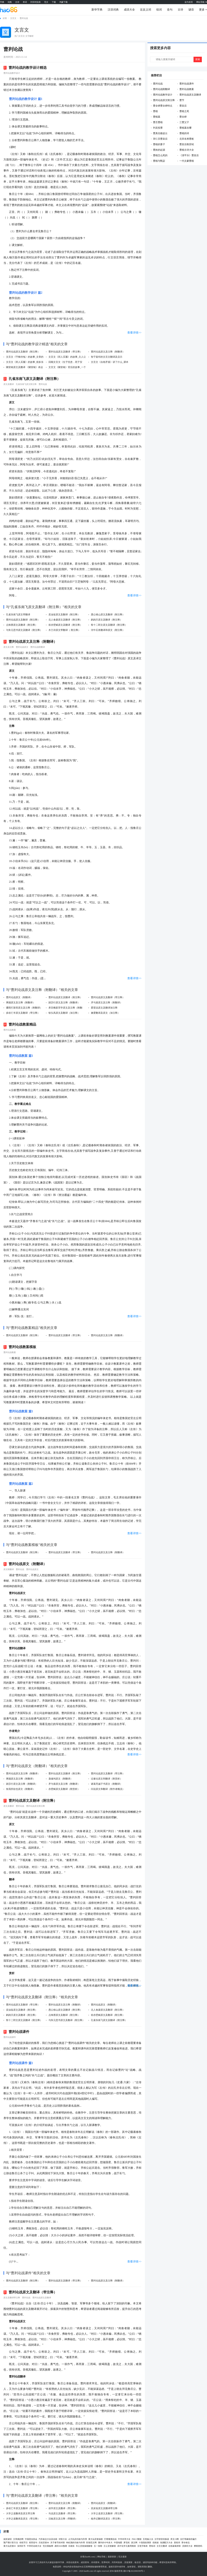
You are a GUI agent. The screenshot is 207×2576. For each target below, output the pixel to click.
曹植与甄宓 (159, 161)
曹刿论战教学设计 (11, 73)
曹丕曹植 (158, 122)
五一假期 (98, 2546)
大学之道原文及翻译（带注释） (108, 2513)
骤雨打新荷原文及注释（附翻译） (24, 1007)
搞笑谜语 (7, 2539)
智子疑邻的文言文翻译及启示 (106, 357)
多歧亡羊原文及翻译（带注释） (23, 1013)
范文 (46, 2)
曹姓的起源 (159, 150)
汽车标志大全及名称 (48, 2539)
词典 (10, 2)
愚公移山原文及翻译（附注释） (108, 614)
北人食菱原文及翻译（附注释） (65, 619)
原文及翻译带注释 (11, 2297)
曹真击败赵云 (160, 133)
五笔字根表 (142, 2546)
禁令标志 (185, 2542)
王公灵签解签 (109, 2546)
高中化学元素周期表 (126, 2546)
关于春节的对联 (57, 2542)
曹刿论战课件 (9, 2037)
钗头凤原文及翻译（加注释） (64, 1013)
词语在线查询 (72, 2562)
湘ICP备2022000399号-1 (134, 2571)
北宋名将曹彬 (186, 139)
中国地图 (118, 2542)
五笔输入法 (148, 2539)
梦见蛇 (127, 2542)
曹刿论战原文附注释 (35, 1806)
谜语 (191, 9)
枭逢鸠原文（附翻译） (60, 1778)
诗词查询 (95, 2562)
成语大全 (129, 9)
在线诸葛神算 (174, 2546)
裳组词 (177, 2542)
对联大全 (63, 2539)
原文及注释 (8, 647)
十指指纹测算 (145, 2542)
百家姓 (71, 2546)
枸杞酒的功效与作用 (75, 2542)
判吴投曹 (158, 128)
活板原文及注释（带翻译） (62, 2518)
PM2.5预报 (136, 2539)
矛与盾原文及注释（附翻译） (106, 1002)
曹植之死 (184, 111)
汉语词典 (113, 9)
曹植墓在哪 (185, 128)
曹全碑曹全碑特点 (162, 105)
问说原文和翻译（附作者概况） (108, 1789)
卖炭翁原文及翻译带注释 (104, 2508)
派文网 (134, 2542)
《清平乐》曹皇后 (189, 155)
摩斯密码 (198, 2546)
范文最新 (122, 2556)
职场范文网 (91, 2542)
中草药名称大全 (34, 2546)
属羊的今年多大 (105, 2542)
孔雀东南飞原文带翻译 (18, 614)
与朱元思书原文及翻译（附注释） (24, 630)
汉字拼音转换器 (162, 2539)
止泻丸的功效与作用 (77, 2539)
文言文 (13, 18)
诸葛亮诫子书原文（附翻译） (106, 1784)
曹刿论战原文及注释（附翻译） (108, 351)
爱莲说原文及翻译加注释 (104, 1007)
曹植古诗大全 (186, 150)
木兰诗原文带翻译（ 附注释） (64, 630)
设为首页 (189, 2)
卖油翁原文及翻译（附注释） (64, 614)
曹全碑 (183, 116)
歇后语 (138, 2562)
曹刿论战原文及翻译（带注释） (65, 351)
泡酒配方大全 (166, 2542)
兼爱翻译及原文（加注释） (105, 1013)
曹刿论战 (24, 18)
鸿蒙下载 (63, 2)
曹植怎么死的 (160, 155)
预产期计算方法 (10, 2542)
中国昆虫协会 (31, 2539)
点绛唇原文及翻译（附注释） (21, 625)
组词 (159, 9)
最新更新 (112, 2556)
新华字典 (96, 9)
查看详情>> (134, 332)
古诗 (17, 2)
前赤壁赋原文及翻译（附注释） (65, 625)
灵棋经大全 (187, 2546)
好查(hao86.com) (87, 2556)
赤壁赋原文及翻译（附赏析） (64, 1789)
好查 (5, 18)
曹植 (155, 111)
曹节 (181, 100)
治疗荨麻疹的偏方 (188, 2539)
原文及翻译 (8, 384)
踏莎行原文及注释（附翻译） (64, 1002)
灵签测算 (128, 2562)
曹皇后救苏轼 (186, 144)
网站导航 (101, 2556)
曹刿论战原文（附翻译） (19, 997)
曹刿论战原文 (22, 647)
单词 (25, 2)
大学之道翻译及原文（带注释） (23, 2518)
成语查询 (85, 2562)
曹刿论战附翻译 (37, 647)
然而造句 (33, 2542)
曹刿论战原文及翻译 (41, 2297)
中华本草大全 (124, 2539)
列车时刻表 (35, 2)
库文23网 (174, 2539)
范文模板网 (48, 2546)
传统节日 (23, 2542)
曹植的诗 (184, 133)
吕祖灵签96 (44, 2542)
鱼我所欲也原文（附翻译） (20, 1789)
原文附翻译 (8, 1569)
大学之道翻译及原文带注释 (20, 2513)
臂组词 (152, 2546)
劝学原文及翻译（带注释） (62, 2508)
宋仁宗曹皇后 (160, 139)
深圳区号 (21, 2546)
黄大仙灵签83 (9, 2546)
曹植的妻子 (159, 144)
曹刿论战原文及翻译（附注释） (23, 351)
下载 (54, 2)
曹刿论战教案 (9, 1030)
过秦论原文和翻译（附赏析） (106, 1778)
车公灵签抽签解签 (84, 2546)
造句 (169, 9)
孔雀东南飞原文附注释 (26, 384)
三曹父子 (184, 122)
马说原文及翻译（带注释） (62, 2513)
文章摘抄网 (18, 2539)
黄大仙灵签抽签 (95, 2539)
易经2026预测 (61, 2546)
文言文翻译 (162, 2546)
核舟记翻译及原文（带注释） (106, 2518)
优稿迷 (155, 2542)
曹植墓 (156, 116)
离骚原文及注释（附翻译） (20, 1002)
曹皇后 (183, 105)
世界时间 (105, 2562)
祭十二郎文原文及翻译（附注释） (109, 625)
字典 (2, 2)
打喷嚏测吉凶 (110, 2539)
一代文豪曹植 (186, 161)
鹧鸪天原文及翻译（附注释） (106, 619)
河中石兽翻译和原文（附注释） (108, 630)
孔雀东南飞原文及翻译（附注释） (109, 2020)
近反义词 (145, 9)
